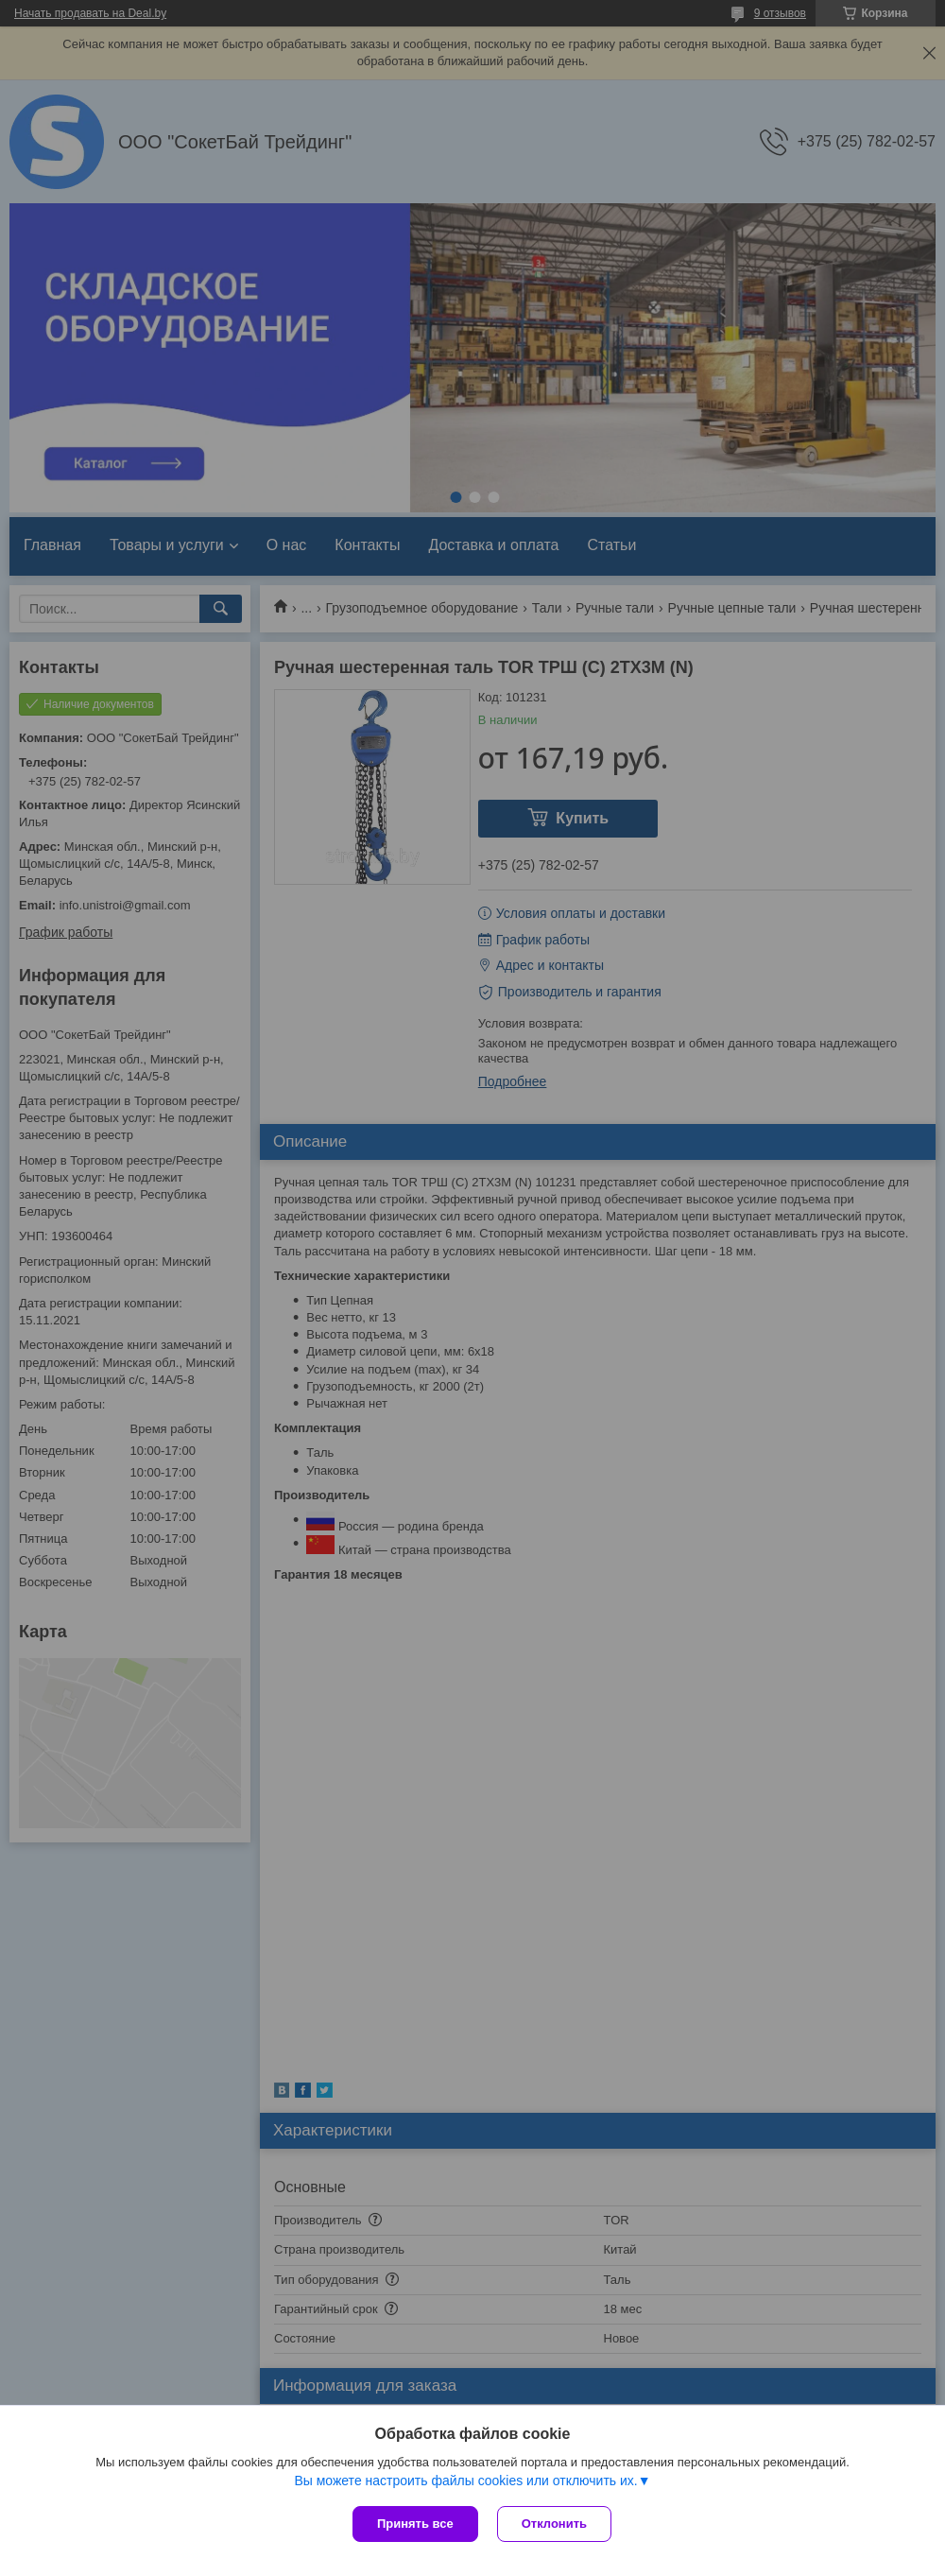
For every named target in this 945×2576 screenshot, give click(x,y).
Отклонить (554, 2523)
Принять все (415, 2523)
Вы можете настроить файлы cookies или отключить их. (465, 2480)
